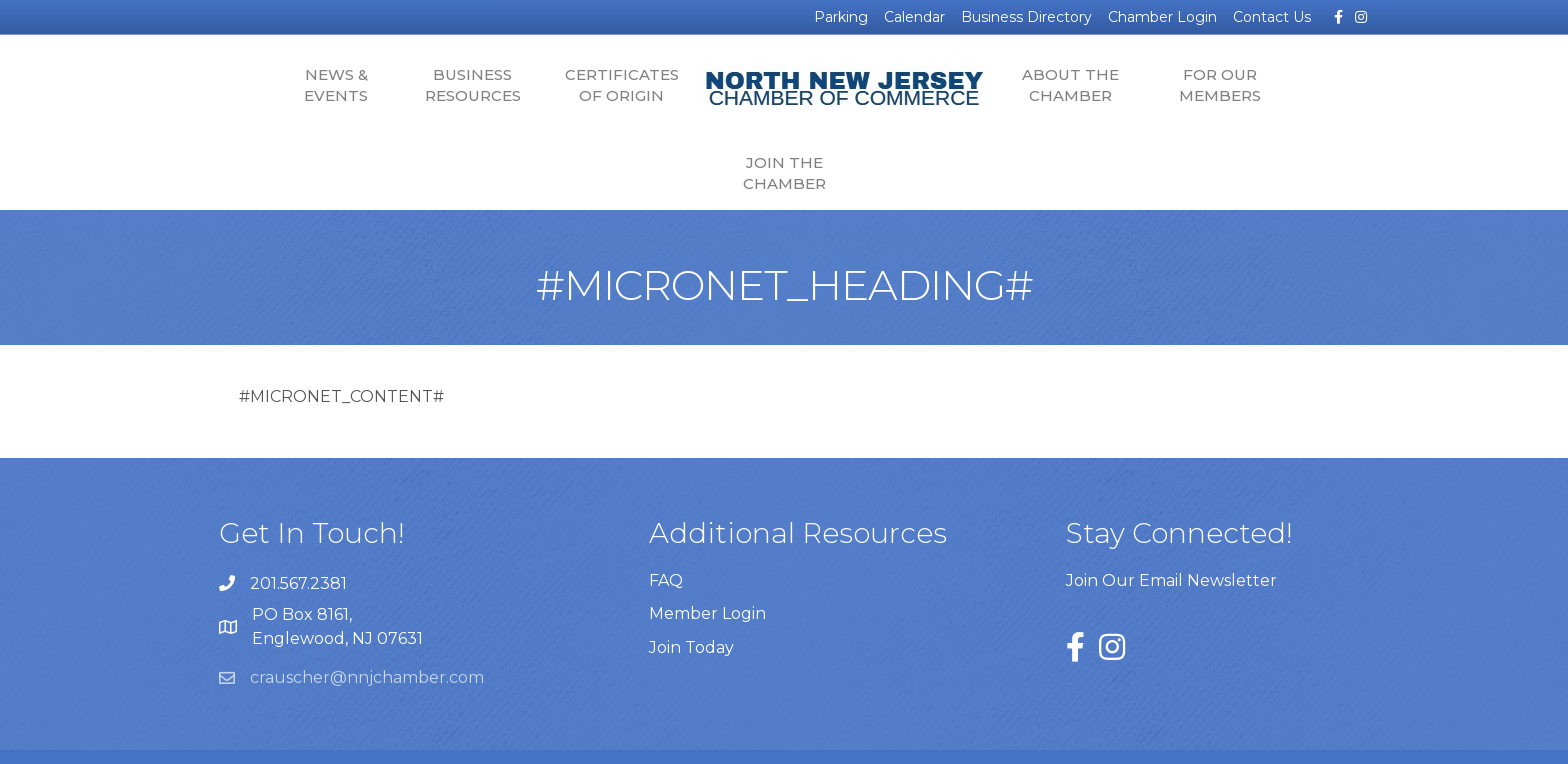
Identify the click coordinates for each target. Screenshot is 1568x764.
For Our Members (1145, 85)
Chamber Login (1162, 17)
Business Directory (1026, 17)
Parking (841, 17)
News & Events (262, 85)
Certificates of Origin (547, 85)
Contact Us (1272, 17)
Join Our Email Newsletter (1171, 522)
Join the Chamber (1294, 85)
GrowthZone (1042, 734)
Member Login (707, 556)
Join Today (691, 589)
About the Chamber (996, 85)
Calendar (914, 17)
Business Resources (398, 85)
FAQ (666, 523)
